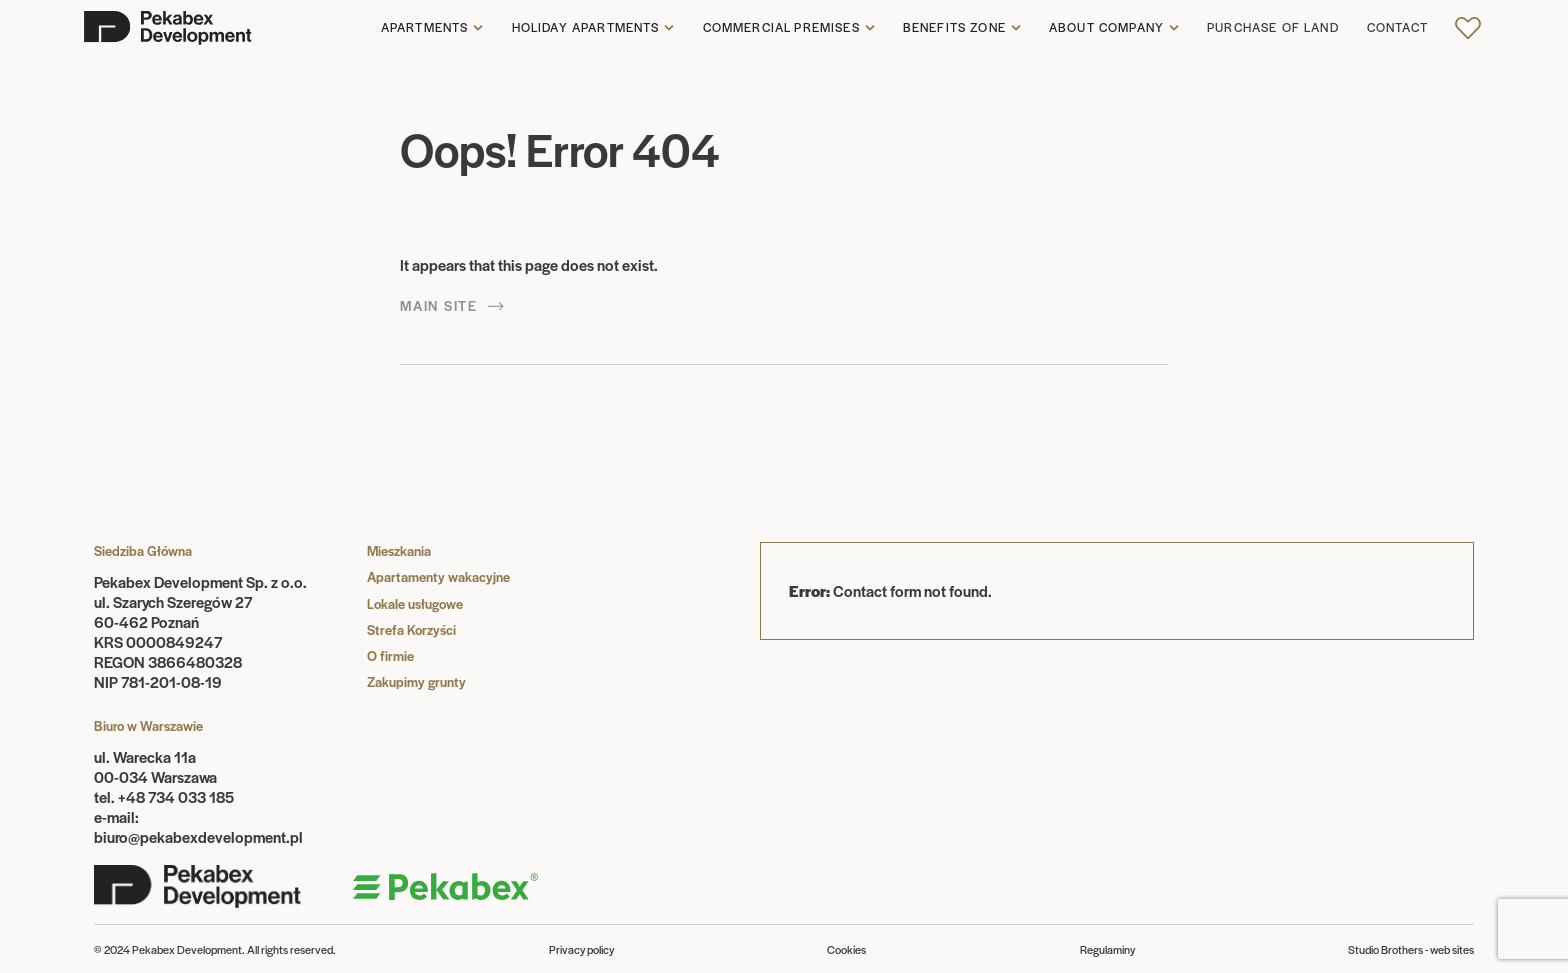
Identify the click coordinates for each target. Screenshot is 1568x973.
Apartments (425, 28)
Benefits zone (954, 28)
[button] (432, 28)
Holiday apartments (586, 28)
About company (1106, 28)
